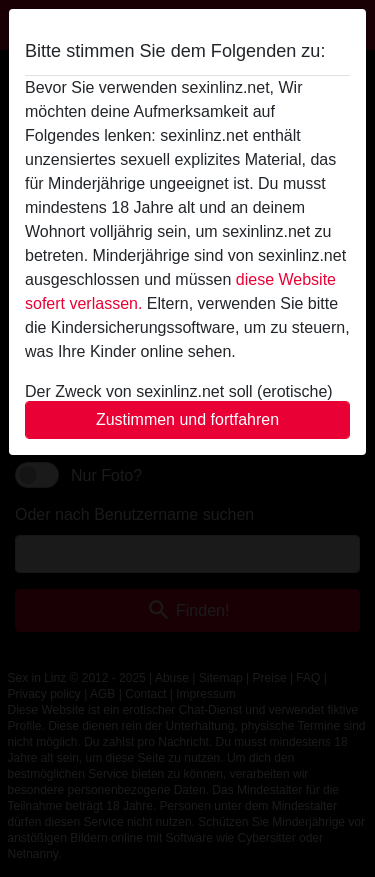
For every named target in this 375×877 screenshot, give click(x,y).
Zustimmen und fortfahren (187, 419)
